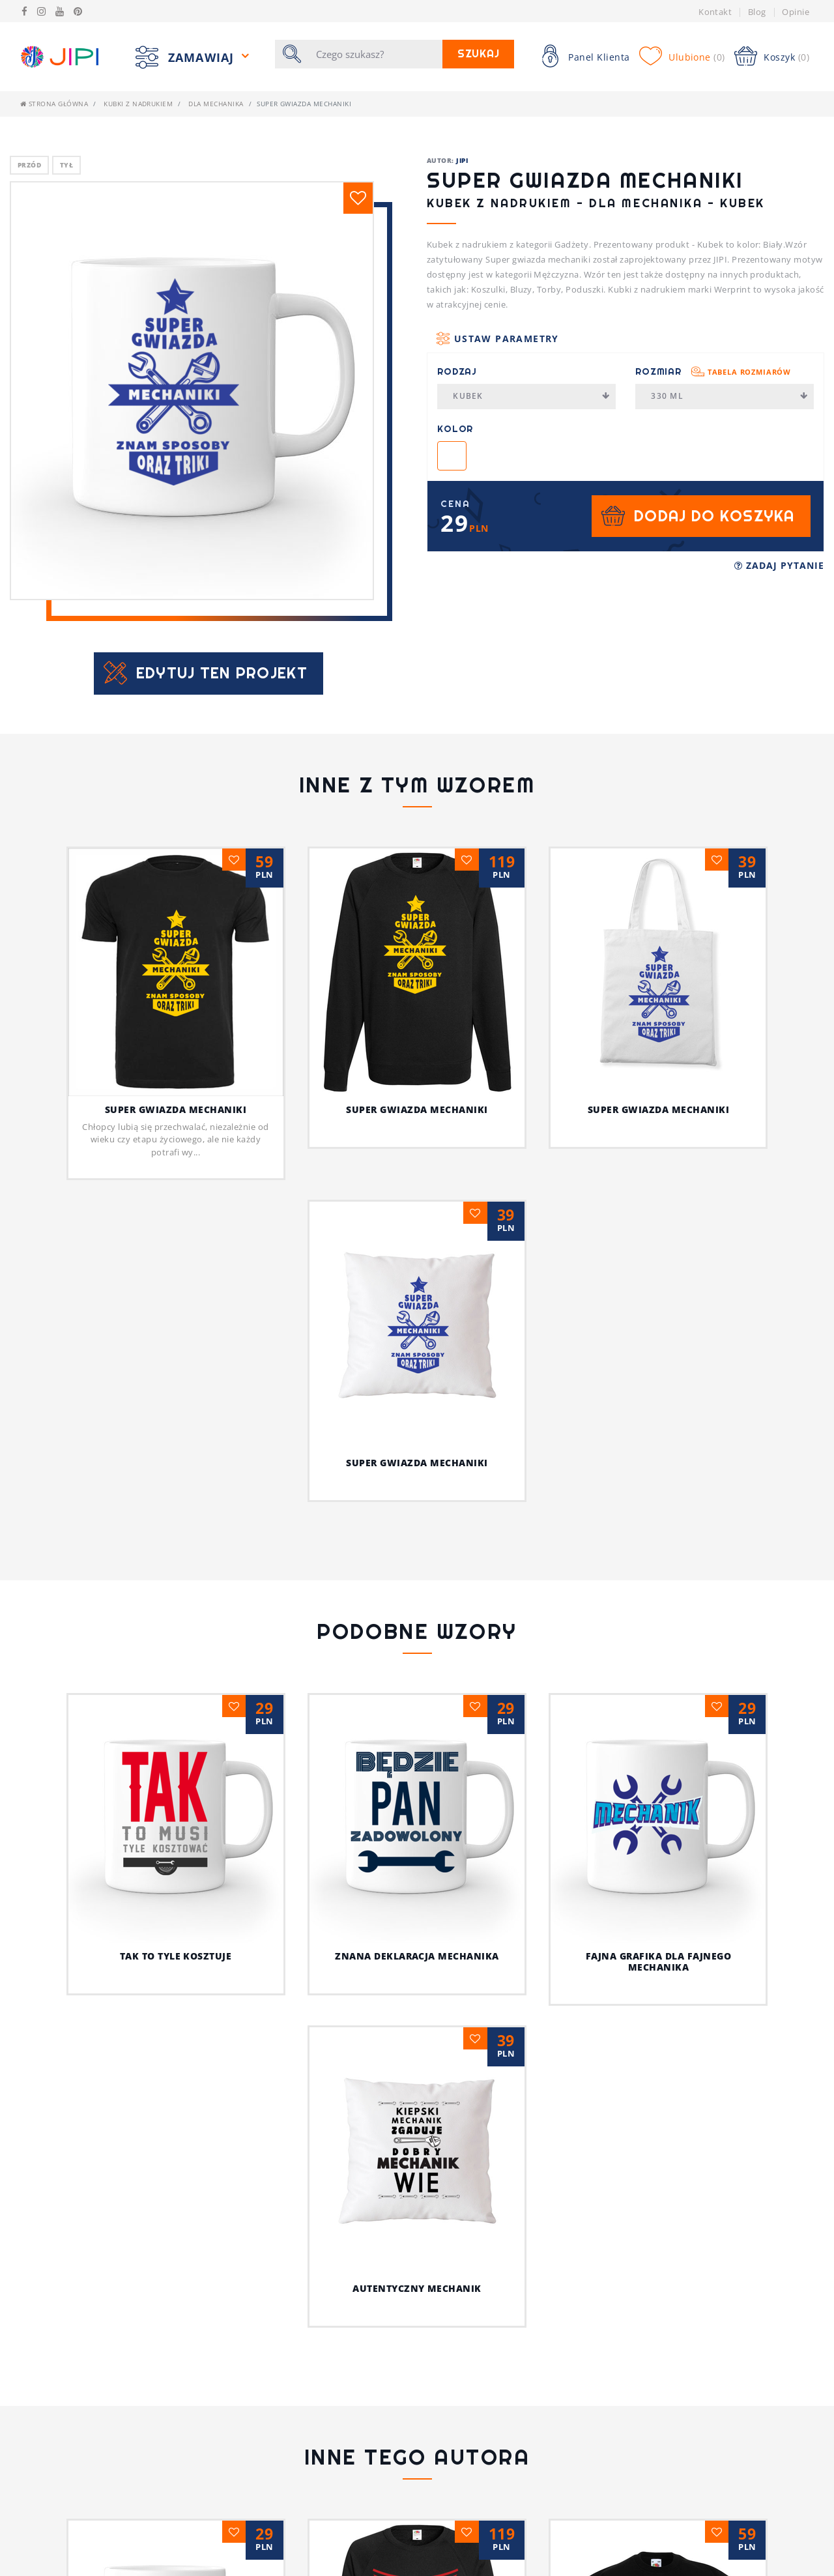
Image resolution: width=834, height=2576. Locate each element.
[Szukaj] (375, 54)
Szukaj (478, 54)
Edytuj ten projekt (222, 672)
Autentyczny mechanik (417, 2288)
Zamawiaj (203, 57)
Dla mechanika (215, 103)
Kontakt (715, 12)
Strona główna (54, 103)
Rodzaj (457, 371)
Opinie (795, 12)
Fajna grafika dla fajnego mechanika (658, 1961)
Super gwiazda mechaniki (175, 1109)
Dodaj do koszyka (714, 515)
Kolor (455, 429)
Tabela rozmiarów (749, 372)
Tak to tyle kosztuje (176, 1956)
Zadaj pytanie (779, 565)
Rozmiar (713, 371)
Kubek (531, 395)
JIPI (462, 160)
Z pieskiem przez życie (658, 2565)
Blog (757, 12)
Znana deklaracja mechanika (416, 1956)
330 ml (729, 395)
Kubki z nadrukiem (138, 103)
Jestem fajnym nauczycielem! (417, 2565)
